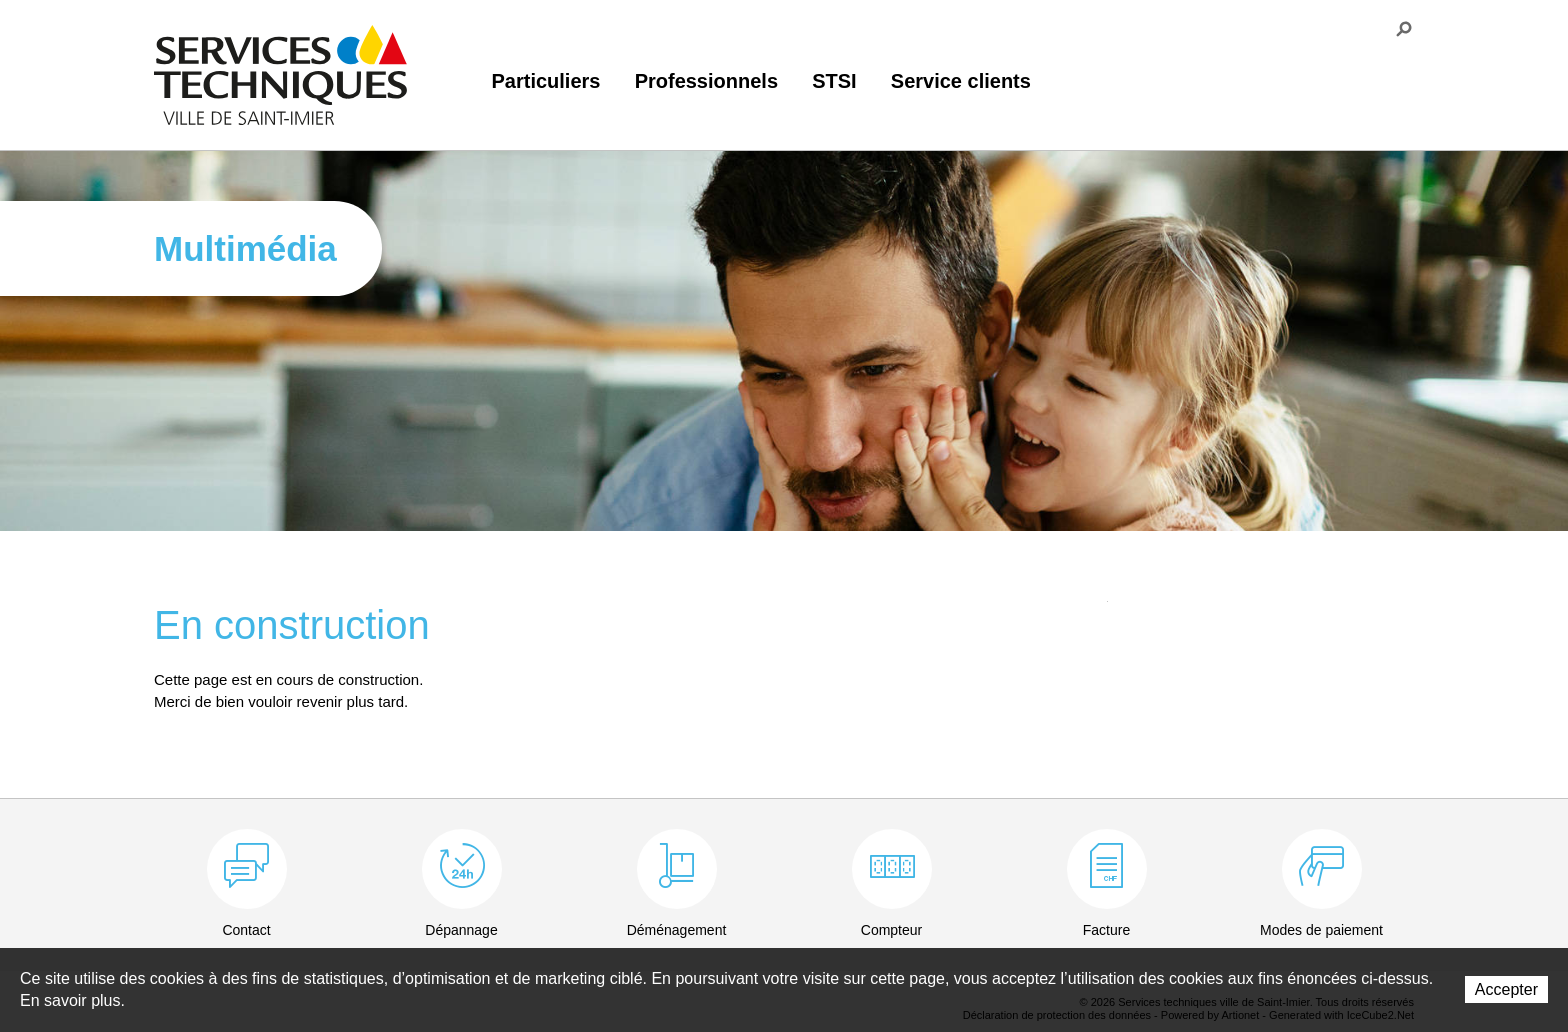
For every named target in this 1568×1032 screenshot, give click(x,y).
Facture (1106, 930)
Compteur (891, 930)
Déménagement (677, 930)
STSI (834, 81)
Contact (246, 930)
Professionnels (706, 81)
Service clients (961, 81)
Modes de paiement (1321, 930)
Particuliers (546, 81)
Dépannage (461, 930)
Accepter (1506, 989)
